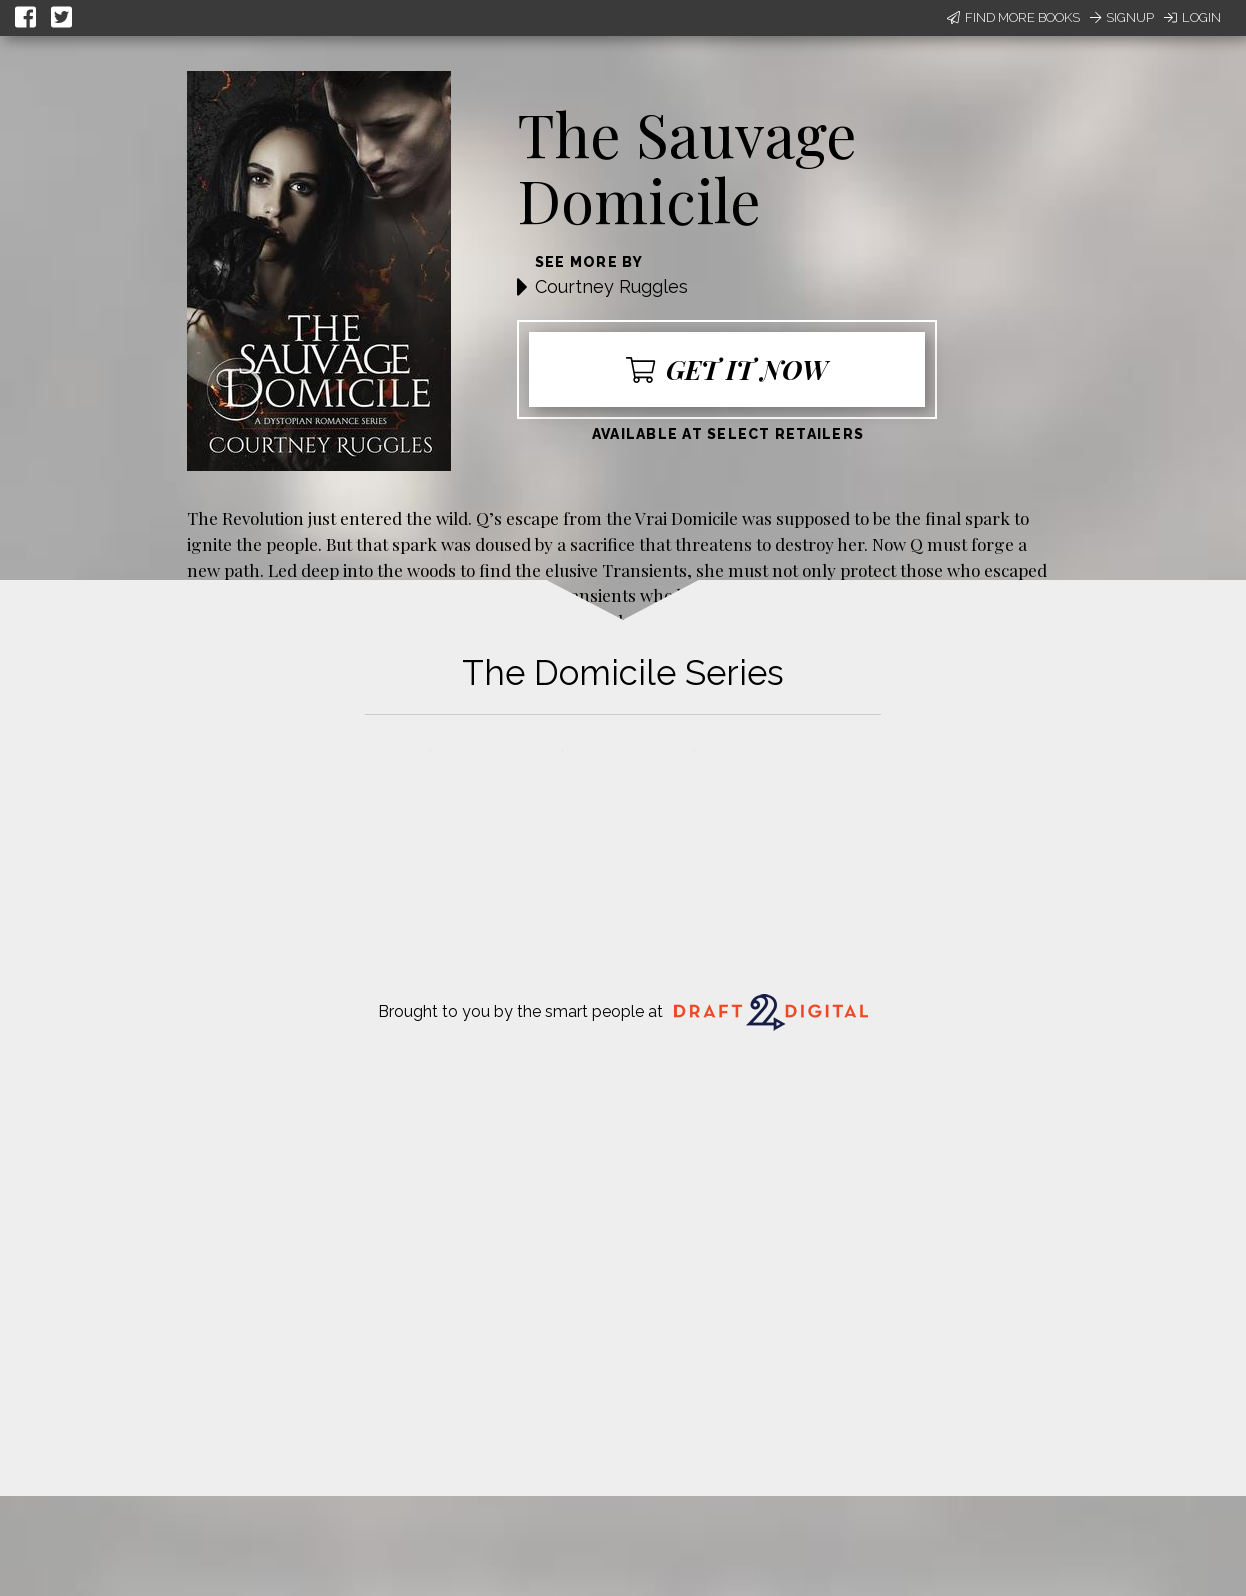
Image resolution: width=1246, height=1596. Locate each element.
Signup (1122, 17)
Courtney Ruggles (611, 286)
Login (1192, 17)
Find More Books (1013, 17)
